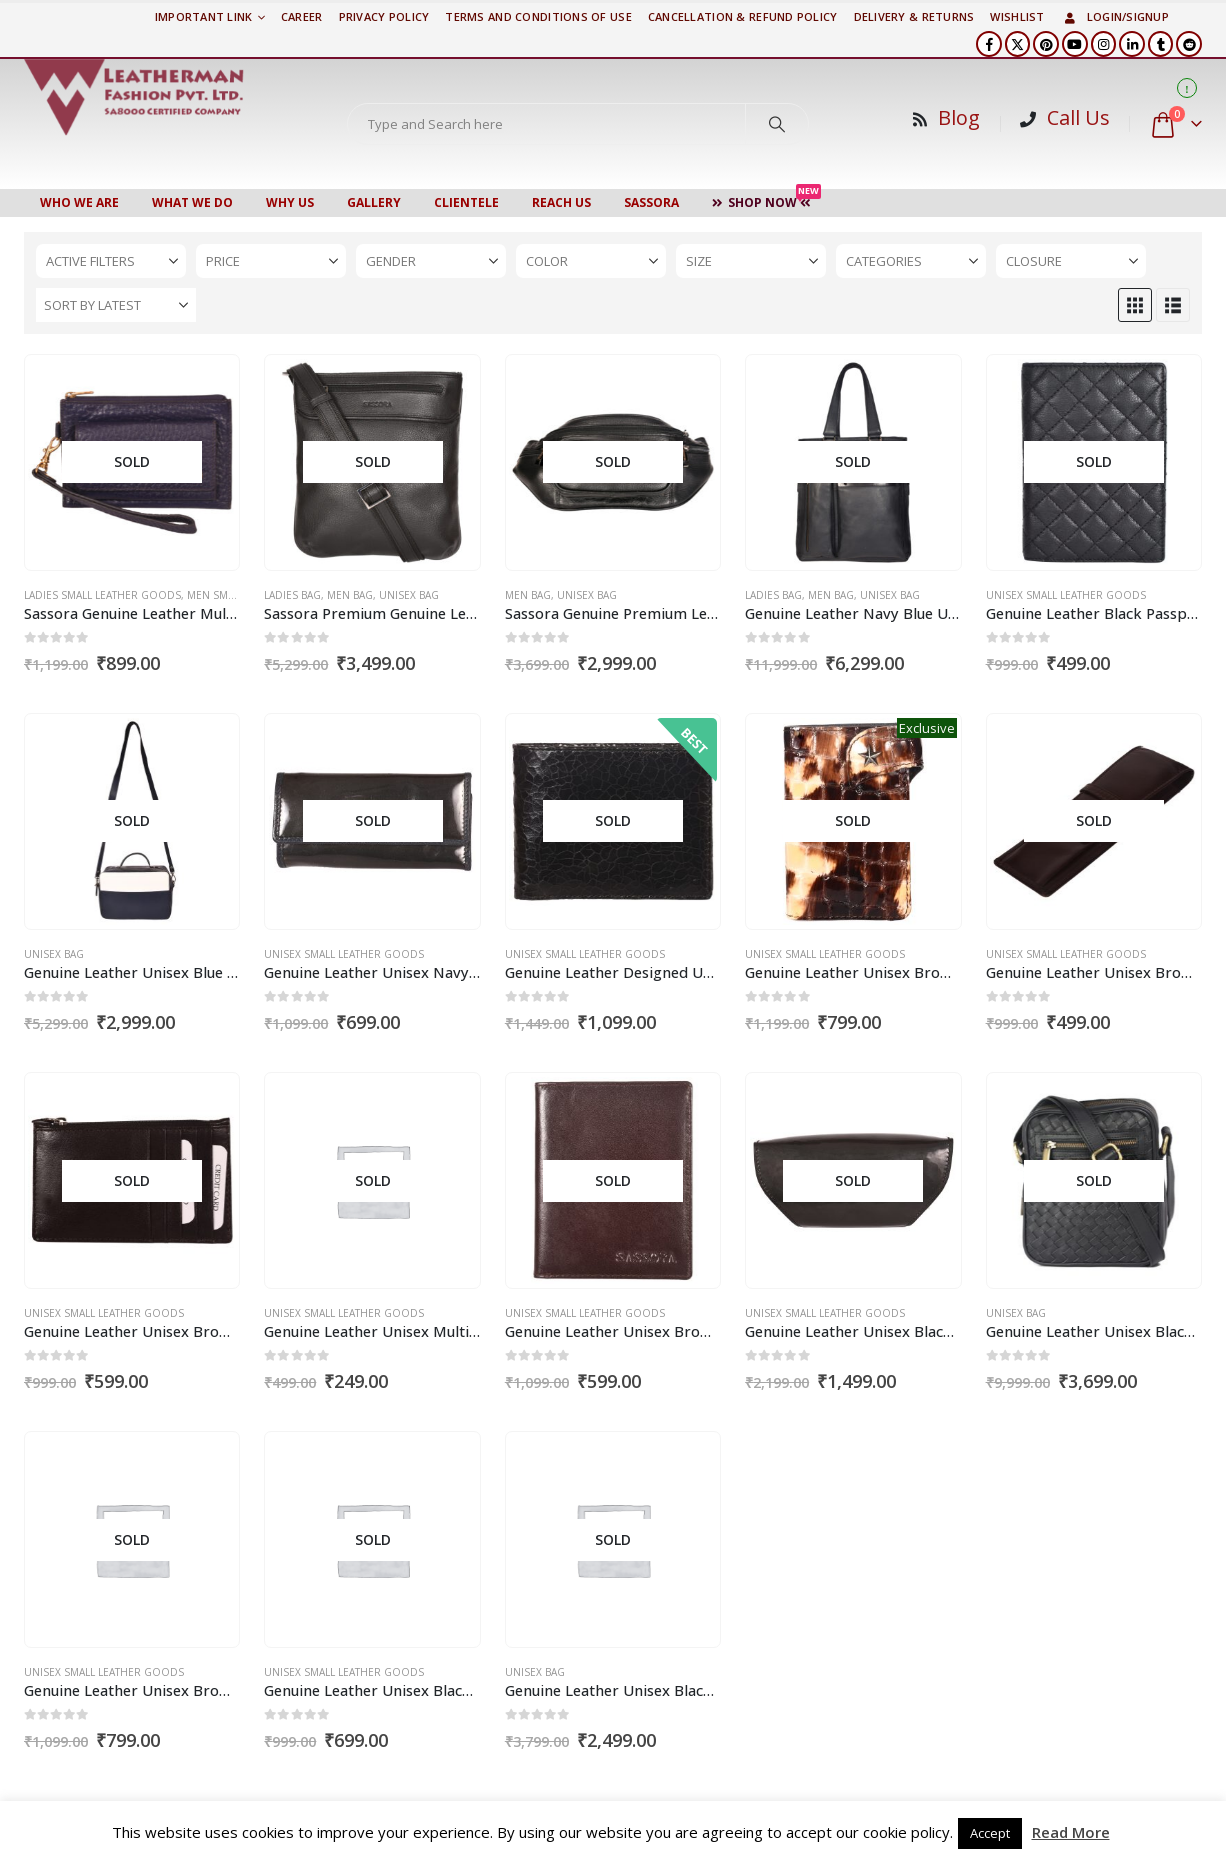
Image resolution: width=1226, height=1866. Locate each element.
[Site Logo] (134, 97)
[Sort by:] (116, 305)
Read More (1071, 1832)
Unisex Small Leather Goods (1066, 595)
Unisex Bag (409, 595)
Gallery (374, 202)
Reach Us (561, 202)
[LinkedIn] (1132, 44)
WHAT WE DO (192, 202)
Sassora (651, 202)
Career (302, 16)
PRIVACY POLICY (384, 16)
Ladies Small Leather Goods (102, 595)
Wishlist (1017, 16)
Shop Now (766, 200)
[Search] (777, 124)
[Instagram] (1104, 44)
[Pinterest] (1046, 44)
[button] (1135, 305)
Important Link (204, 16)
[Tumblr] (1161, 44)
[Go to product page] (132, 463)
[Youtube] (1075, 44)
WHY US (290, 202)
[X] (1018, 44)
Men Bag (350, 595)
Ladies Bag (292, 595)
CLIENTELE (466, 202)
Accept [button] (990, 1833)
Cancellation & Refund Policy (743, 16)
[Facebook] (989, 44)
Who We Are (79, 202)
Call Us (1078, 117)
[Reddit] (1189, 44)
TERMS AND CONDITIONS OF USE (538, 16)
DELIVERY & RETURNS (914, 16)
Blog (959, 117)
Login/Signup (1115, 16)
